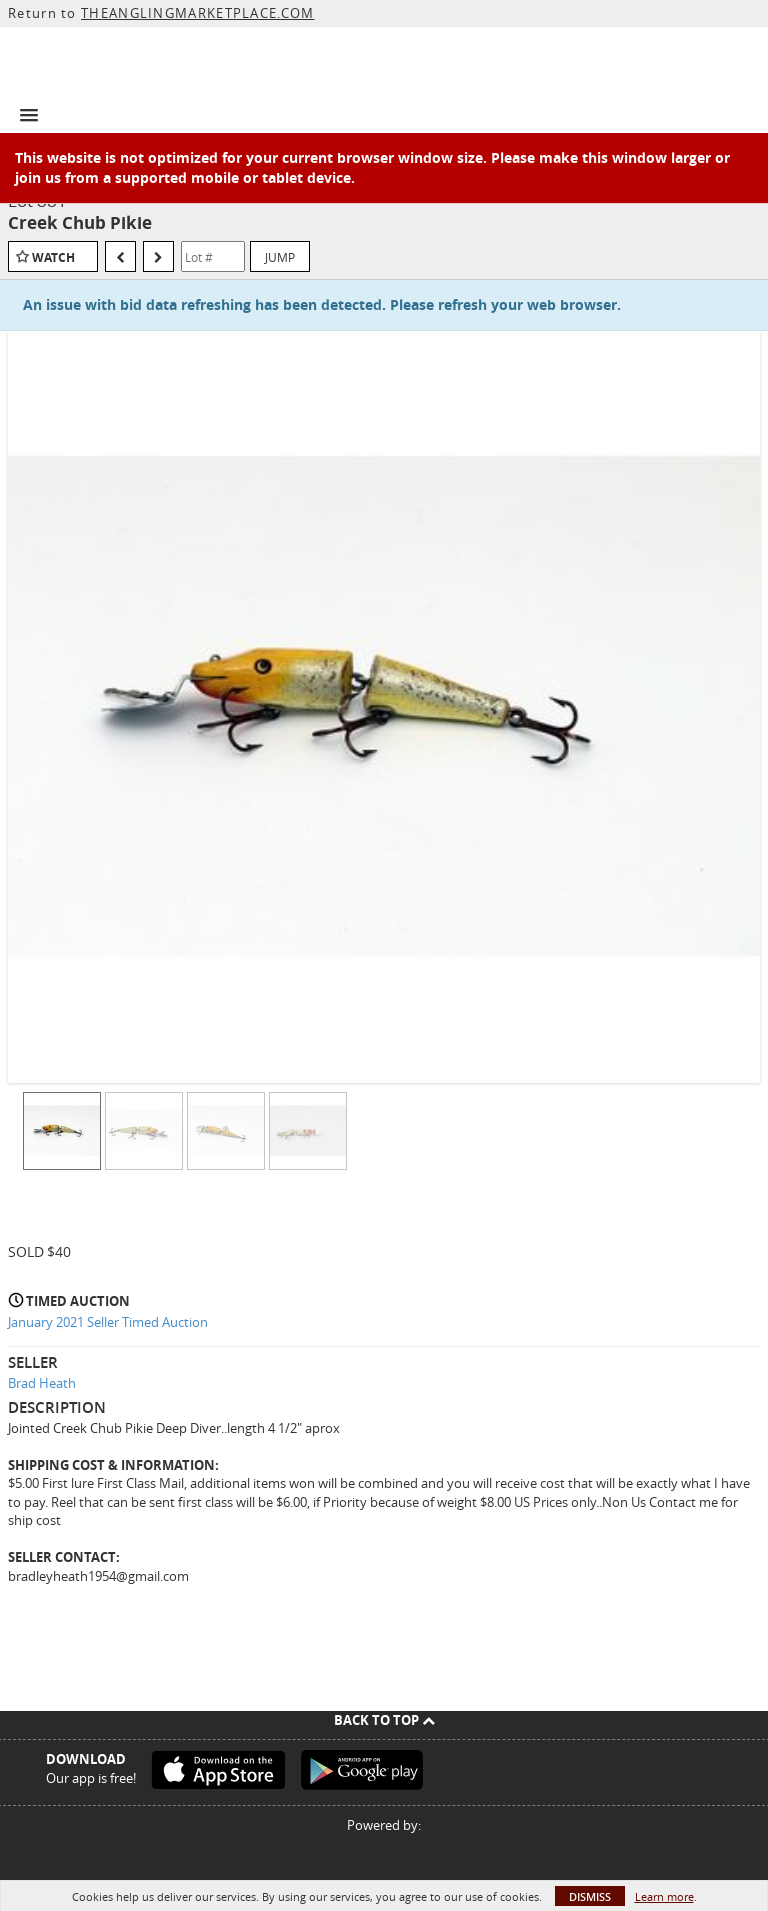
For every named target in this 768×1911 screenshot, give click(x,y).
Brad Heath (42, 1383)
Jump (280, 257)
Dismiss (590, 1896)
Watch (53, 257)
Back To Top (384, 1720)
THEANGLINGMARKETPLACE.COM (198, 13)
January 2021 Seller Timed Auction (108, 1322)
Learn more (664, 1896)
